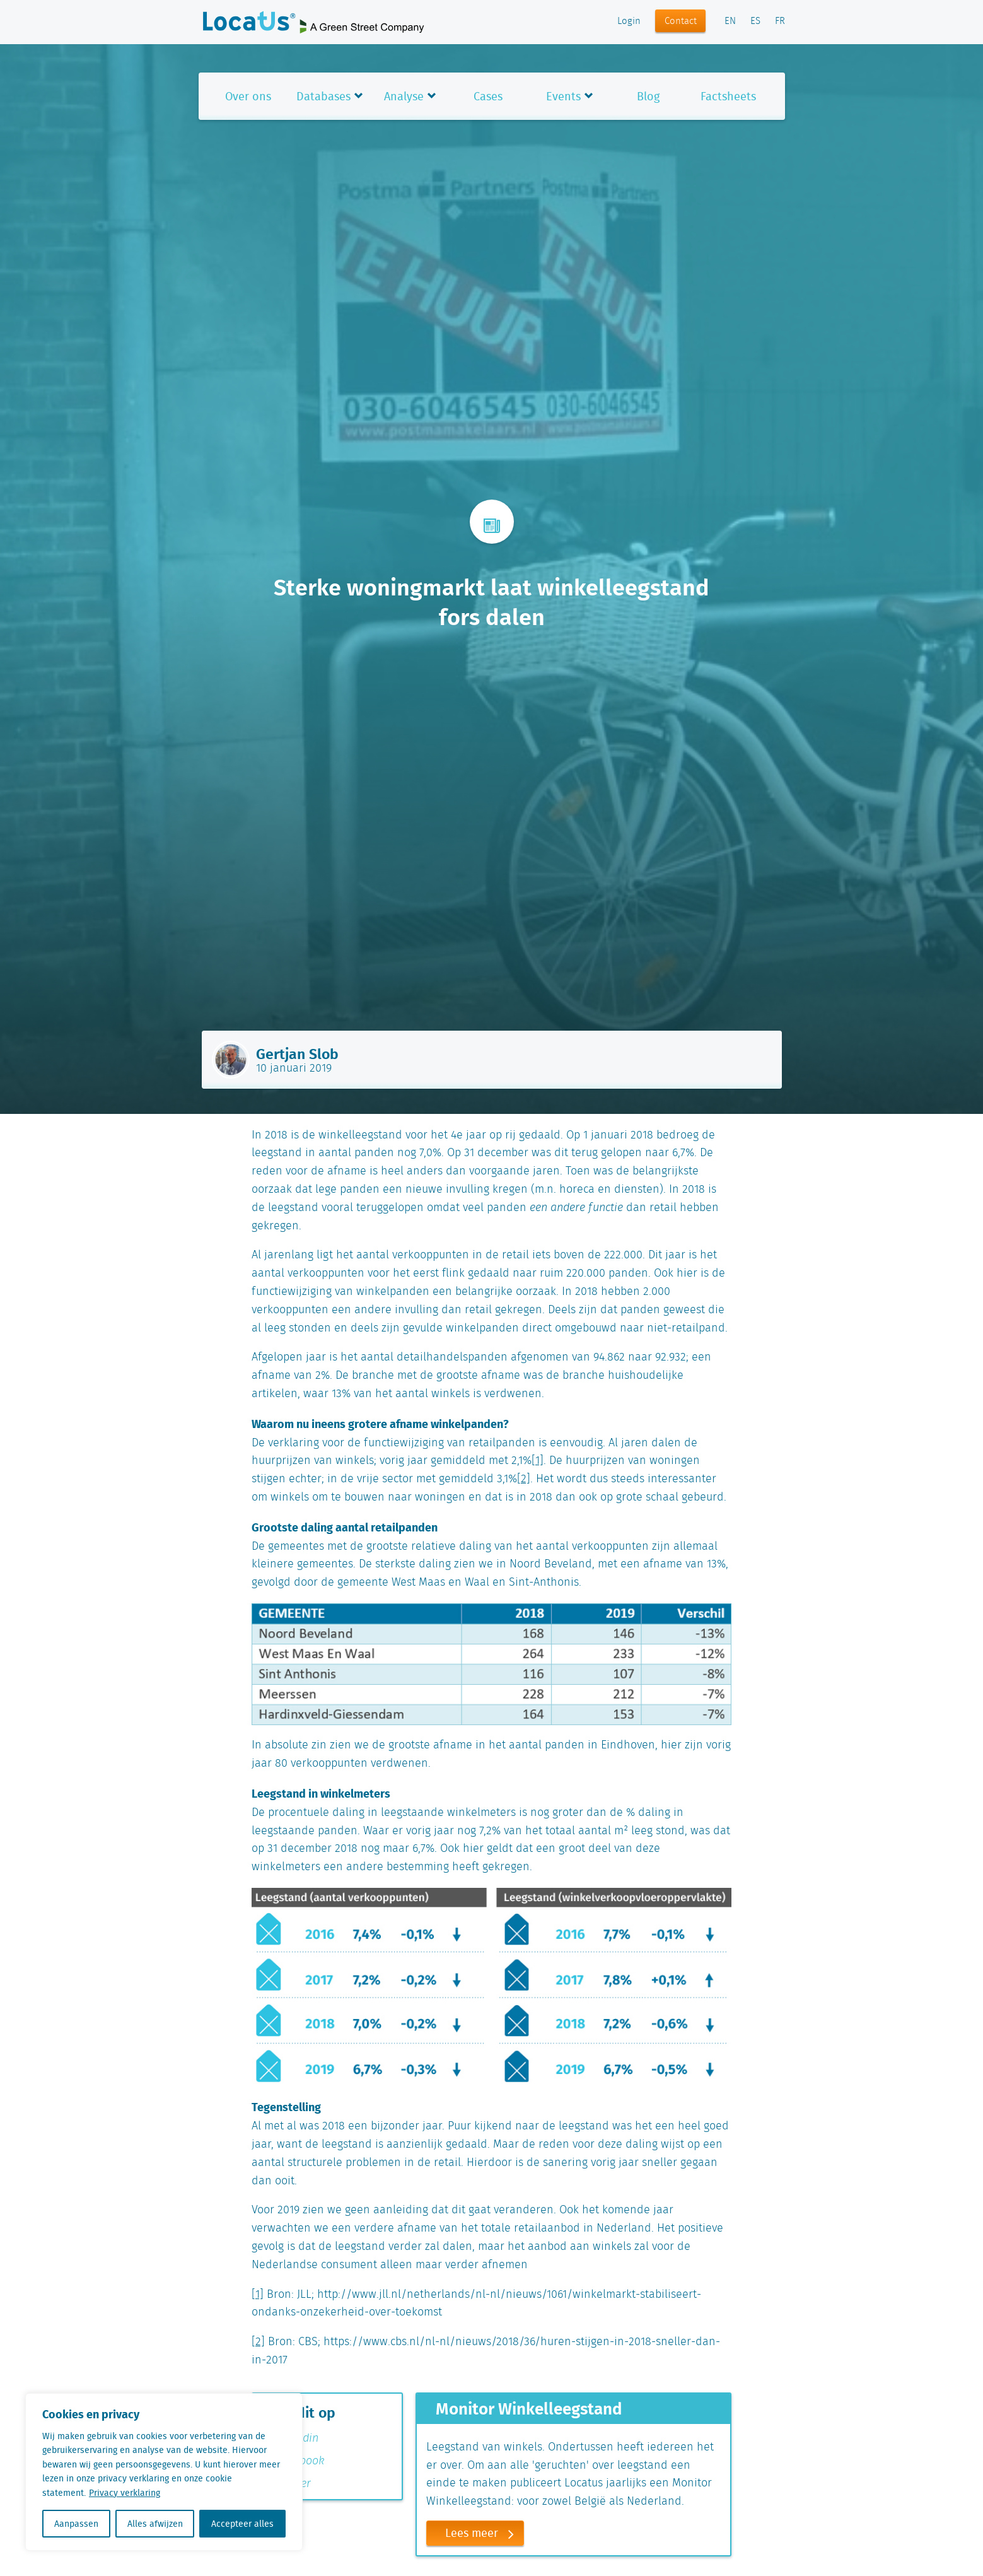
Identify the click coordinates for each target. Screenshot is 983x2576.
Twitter (286, 2484)
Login (629, 21)
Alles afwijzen (155, 2523)
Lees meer (484, 2533)
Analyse (404, 96)
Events (563, 96)
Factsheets (728, 96)
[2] (523, 1479)
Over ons (248, 96)
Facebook (293, 2461)
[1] (538, 1461)
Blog (648, 96)
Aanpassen (76, 2523)
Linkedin (290, 2438)
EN (730, 21)
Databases (323, 96)
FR (780, 21)
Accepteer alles (242, 2523)
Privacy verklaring (124, 2492)
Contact (681, 21)
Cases (488, 96)
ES (755, 21)
